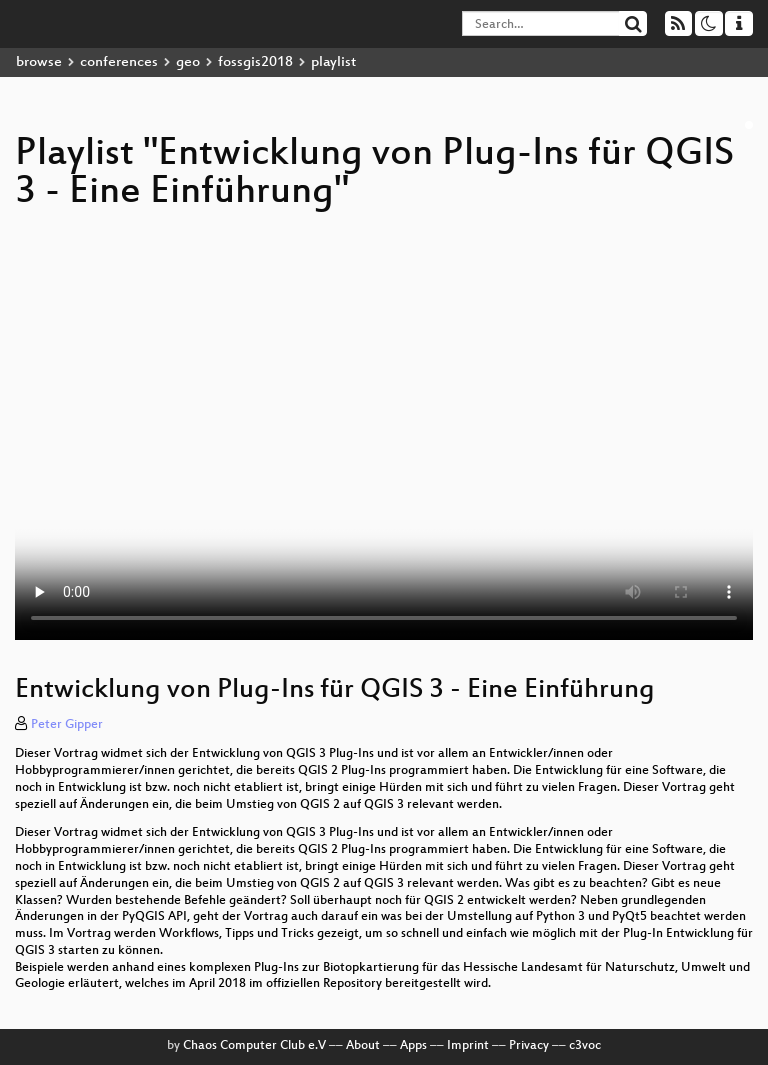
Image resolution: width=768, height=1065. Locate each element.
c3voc (585, 1046)
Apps (413, 1046)
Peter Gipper (67, 725)
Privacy (529, 1046)
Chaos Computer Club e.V (254, 1046)
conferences (119, 62)
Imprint (468, 1046)
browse (39, 62)
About (363, 1046)
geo (188, 62)
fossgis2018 (255, 62)
